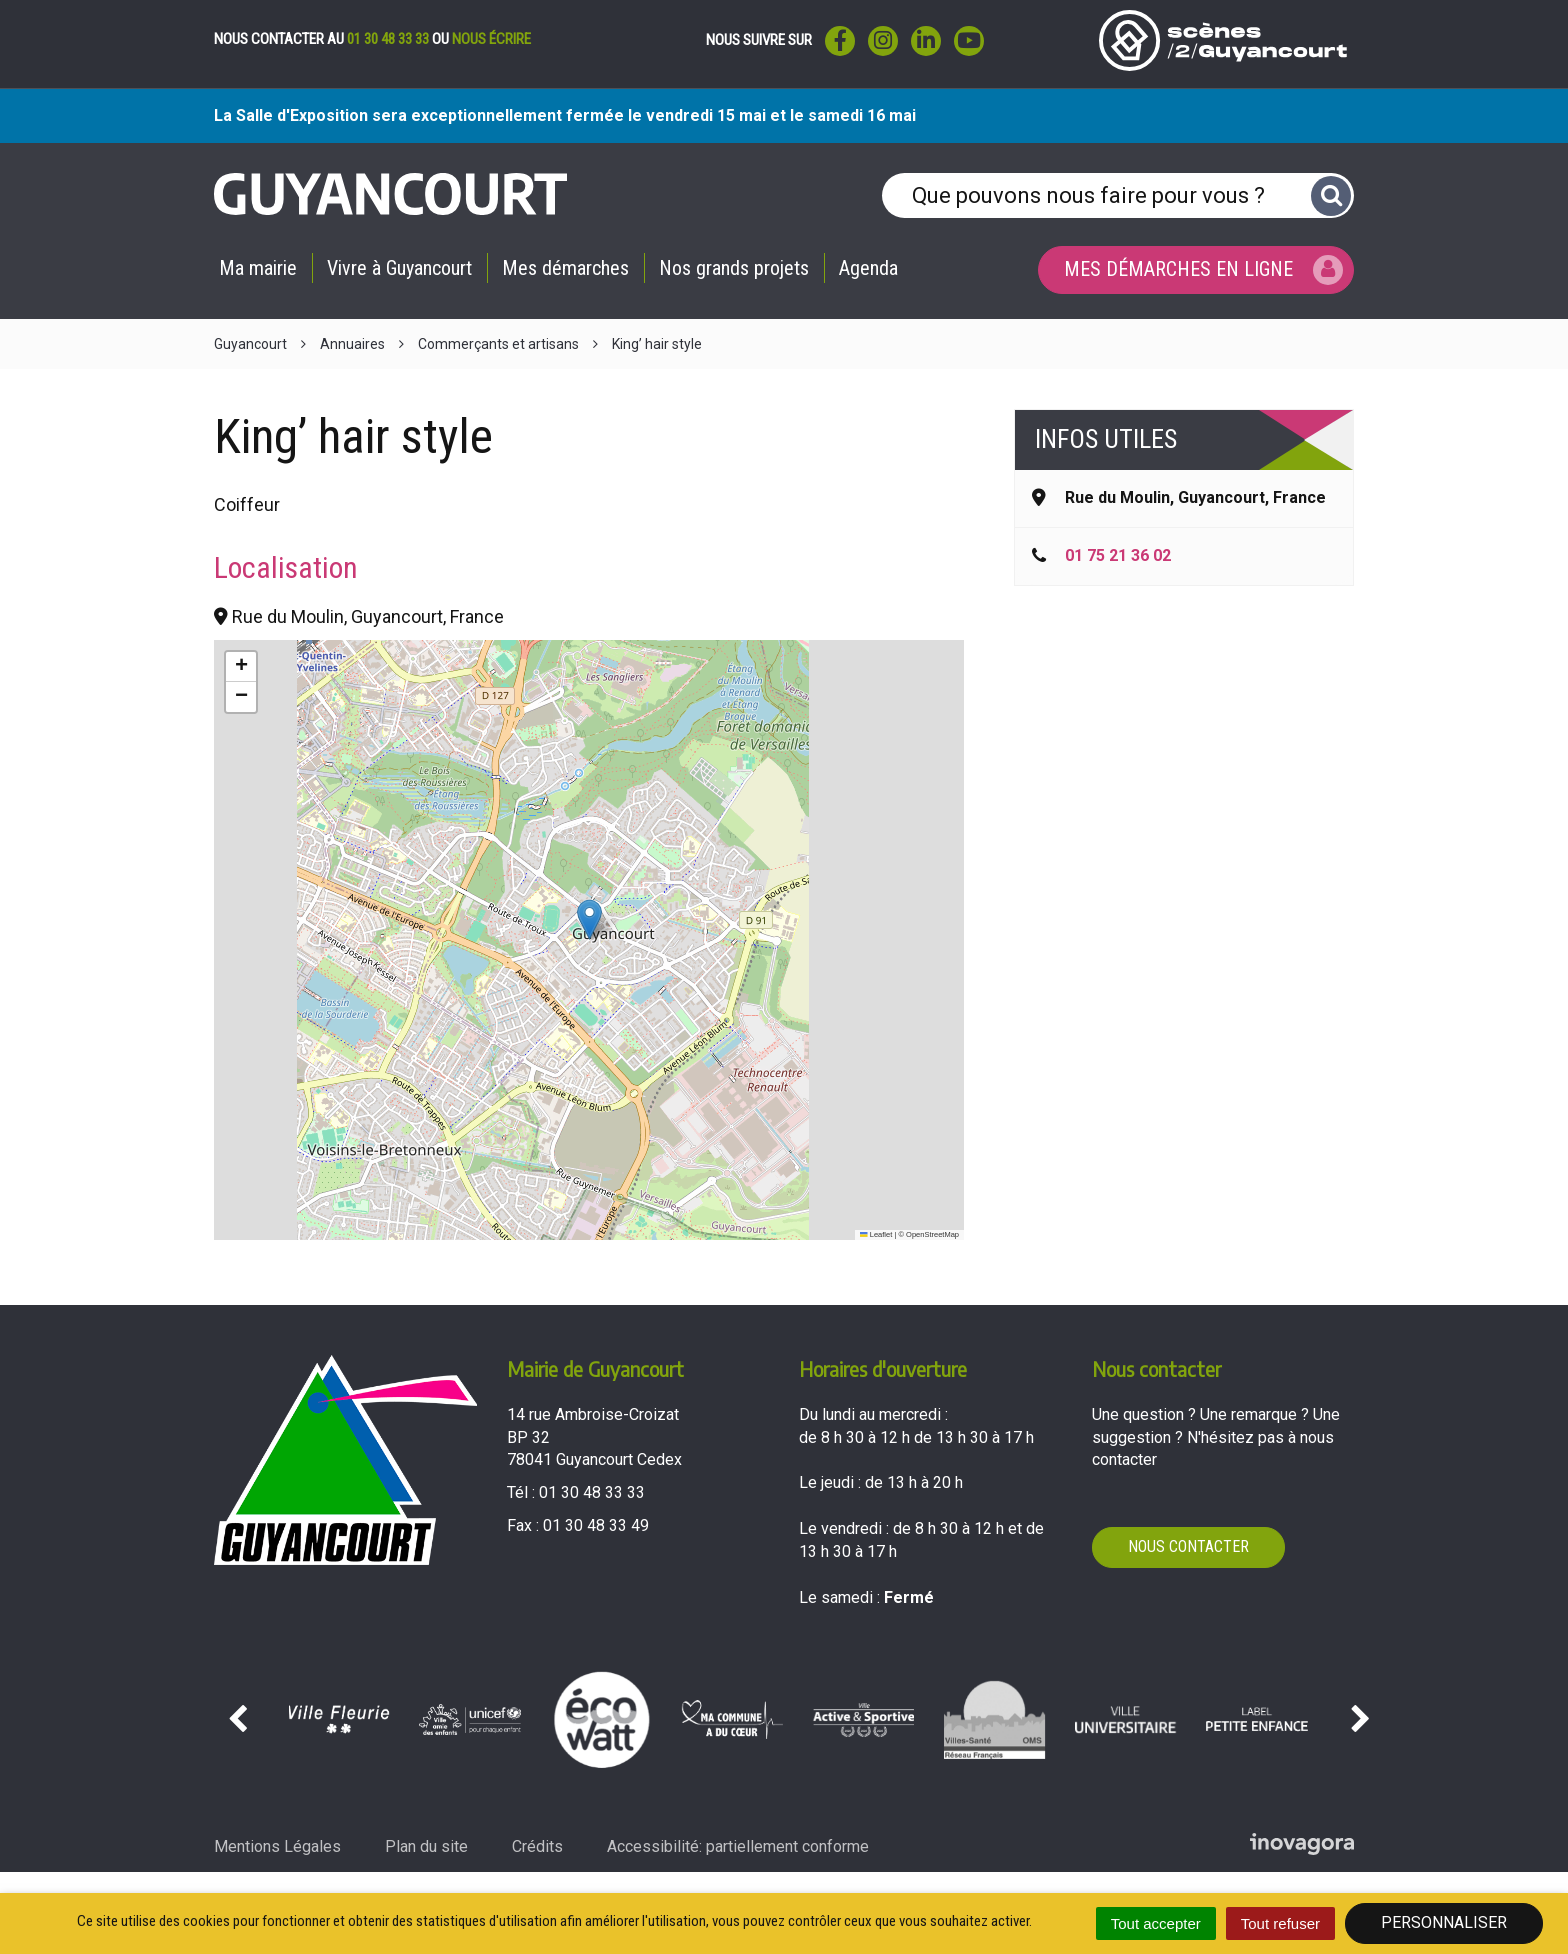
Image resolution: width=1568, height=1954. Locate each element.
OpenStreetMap (932, 1234)
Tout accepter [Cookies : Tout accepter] (1156, 1923)
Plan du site (426, 1846)
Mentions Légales (277, 1846)
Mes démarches (565, 268)
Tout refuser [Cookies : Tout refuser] (1280, 1923)
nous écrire (491, 39)
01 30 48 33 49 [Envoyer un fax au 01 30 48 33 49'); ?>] (596, 1525)
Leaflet (876, 1234)
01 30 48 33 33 (388, 39)
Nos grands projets (734, 268)
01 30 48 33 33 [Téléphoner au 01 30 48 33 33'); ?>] (592, 1492)
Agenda (868, 268)
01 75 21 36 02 (1118, 555)
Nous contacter (1188, 1546)
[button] (589, 919)
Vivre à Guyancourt (399, 268)
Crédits (537, 1846)
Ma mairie (258, 268)
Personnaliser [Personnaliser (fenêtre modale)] (1444, 1922)
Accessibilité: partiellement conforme (738, 1846)
